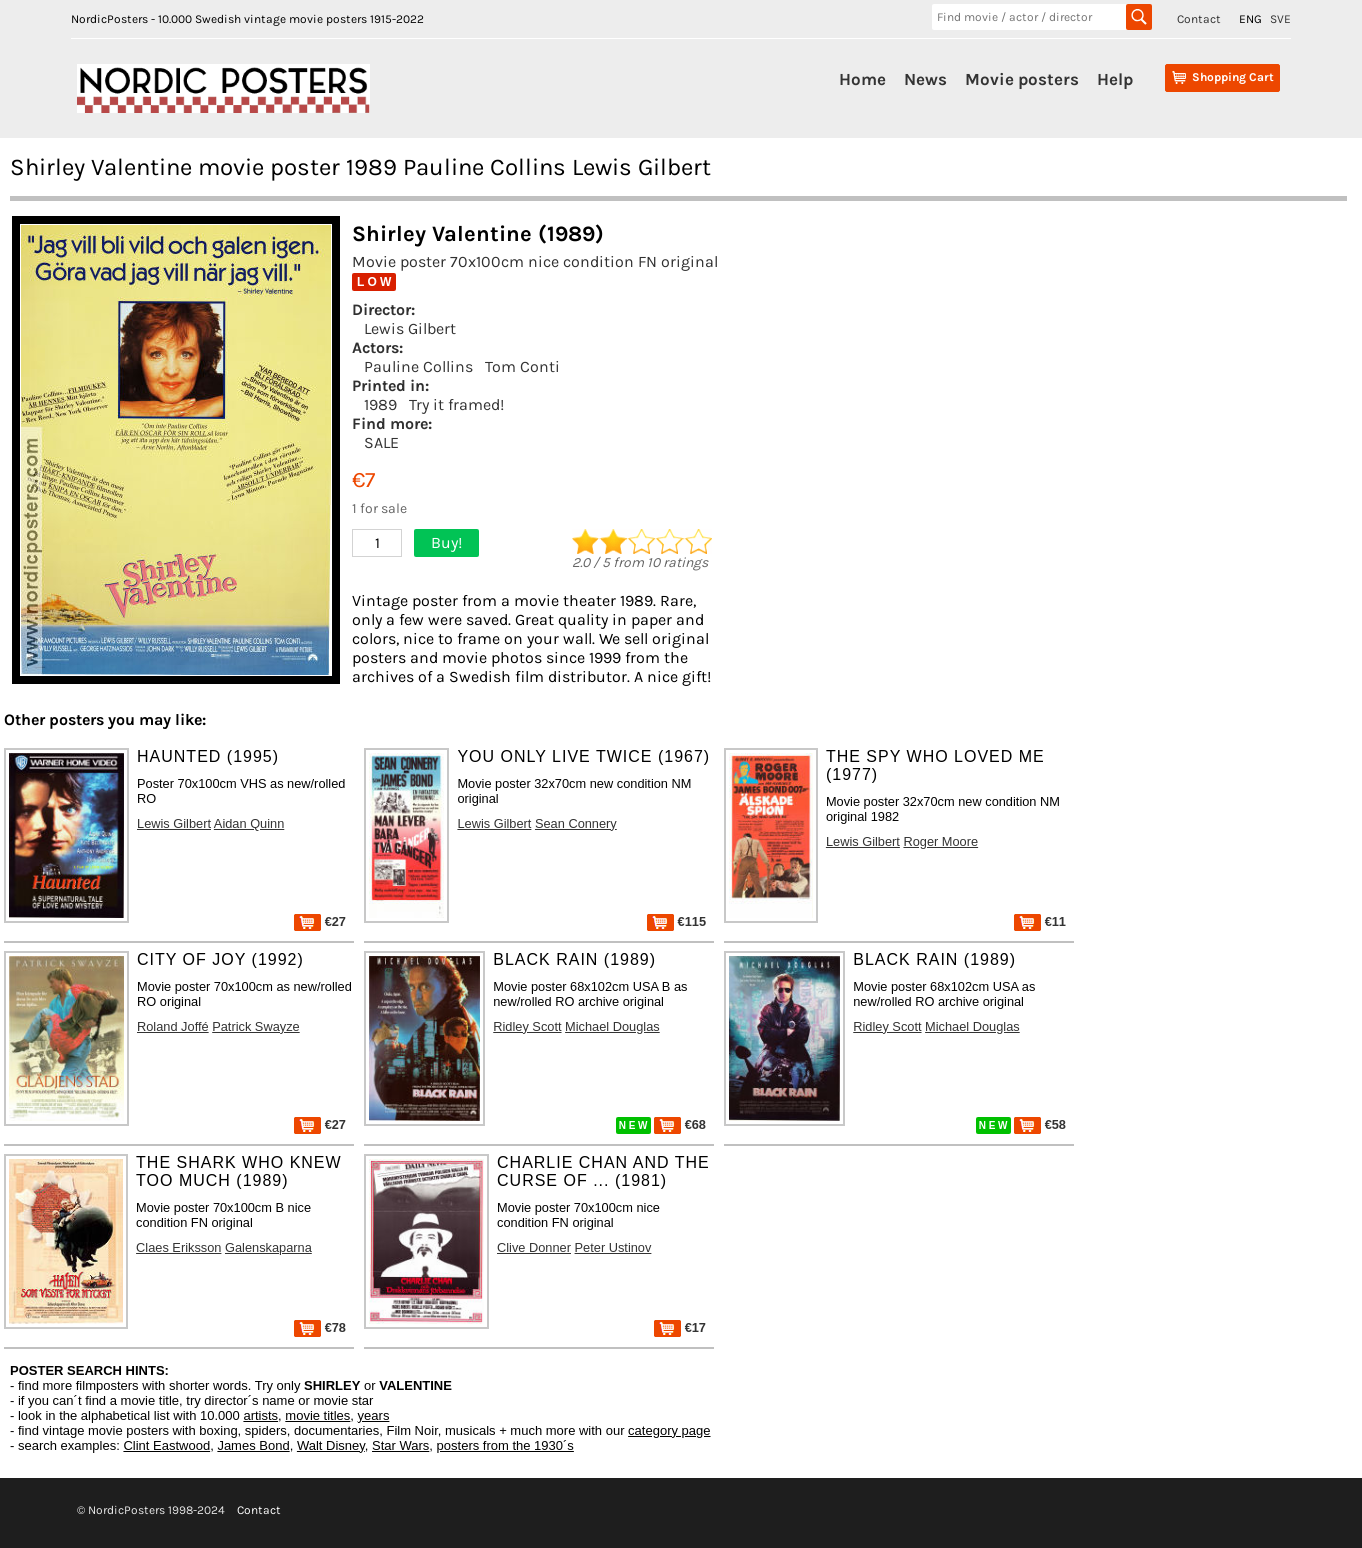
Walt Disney (331, 1445)
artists (260, 1415)
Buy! (446, 542)
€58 (1040, 1124)
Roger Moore (940, 841)
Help (1115, 79)
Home (862, 79)
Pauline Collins (418, 366)
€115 (676, 921)
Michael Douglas (612, 1026)
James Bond (253, 1445)
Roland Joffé (173, 1026)
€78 (320, 1327)
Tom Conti (522, 366)
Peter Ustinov (613, 1247)
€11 (1040, 921)
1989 (380, 404)
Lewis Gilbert (410, 328)
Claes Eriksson (178, 1247)
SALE (381, 442)
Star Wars (400, 1445)
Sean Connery (576, 823)
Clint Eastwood (166, 1445)
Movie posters (1022, 79)
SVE (1280, 19)
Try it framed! (456, 404)
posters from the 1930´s (505, 1445)
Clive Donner (534, 1247)
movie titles (317, 1415)
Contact (1199, 19)
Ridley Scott (527, 1026)
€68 (680, 1124)
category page (669, 1430)
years (374, 1415)
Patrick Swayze (255, 1026)
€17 (680, 1327)
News (925, 79)
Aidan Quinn (249, 823)
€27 (320, 921)
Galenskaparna (268, 1247)
